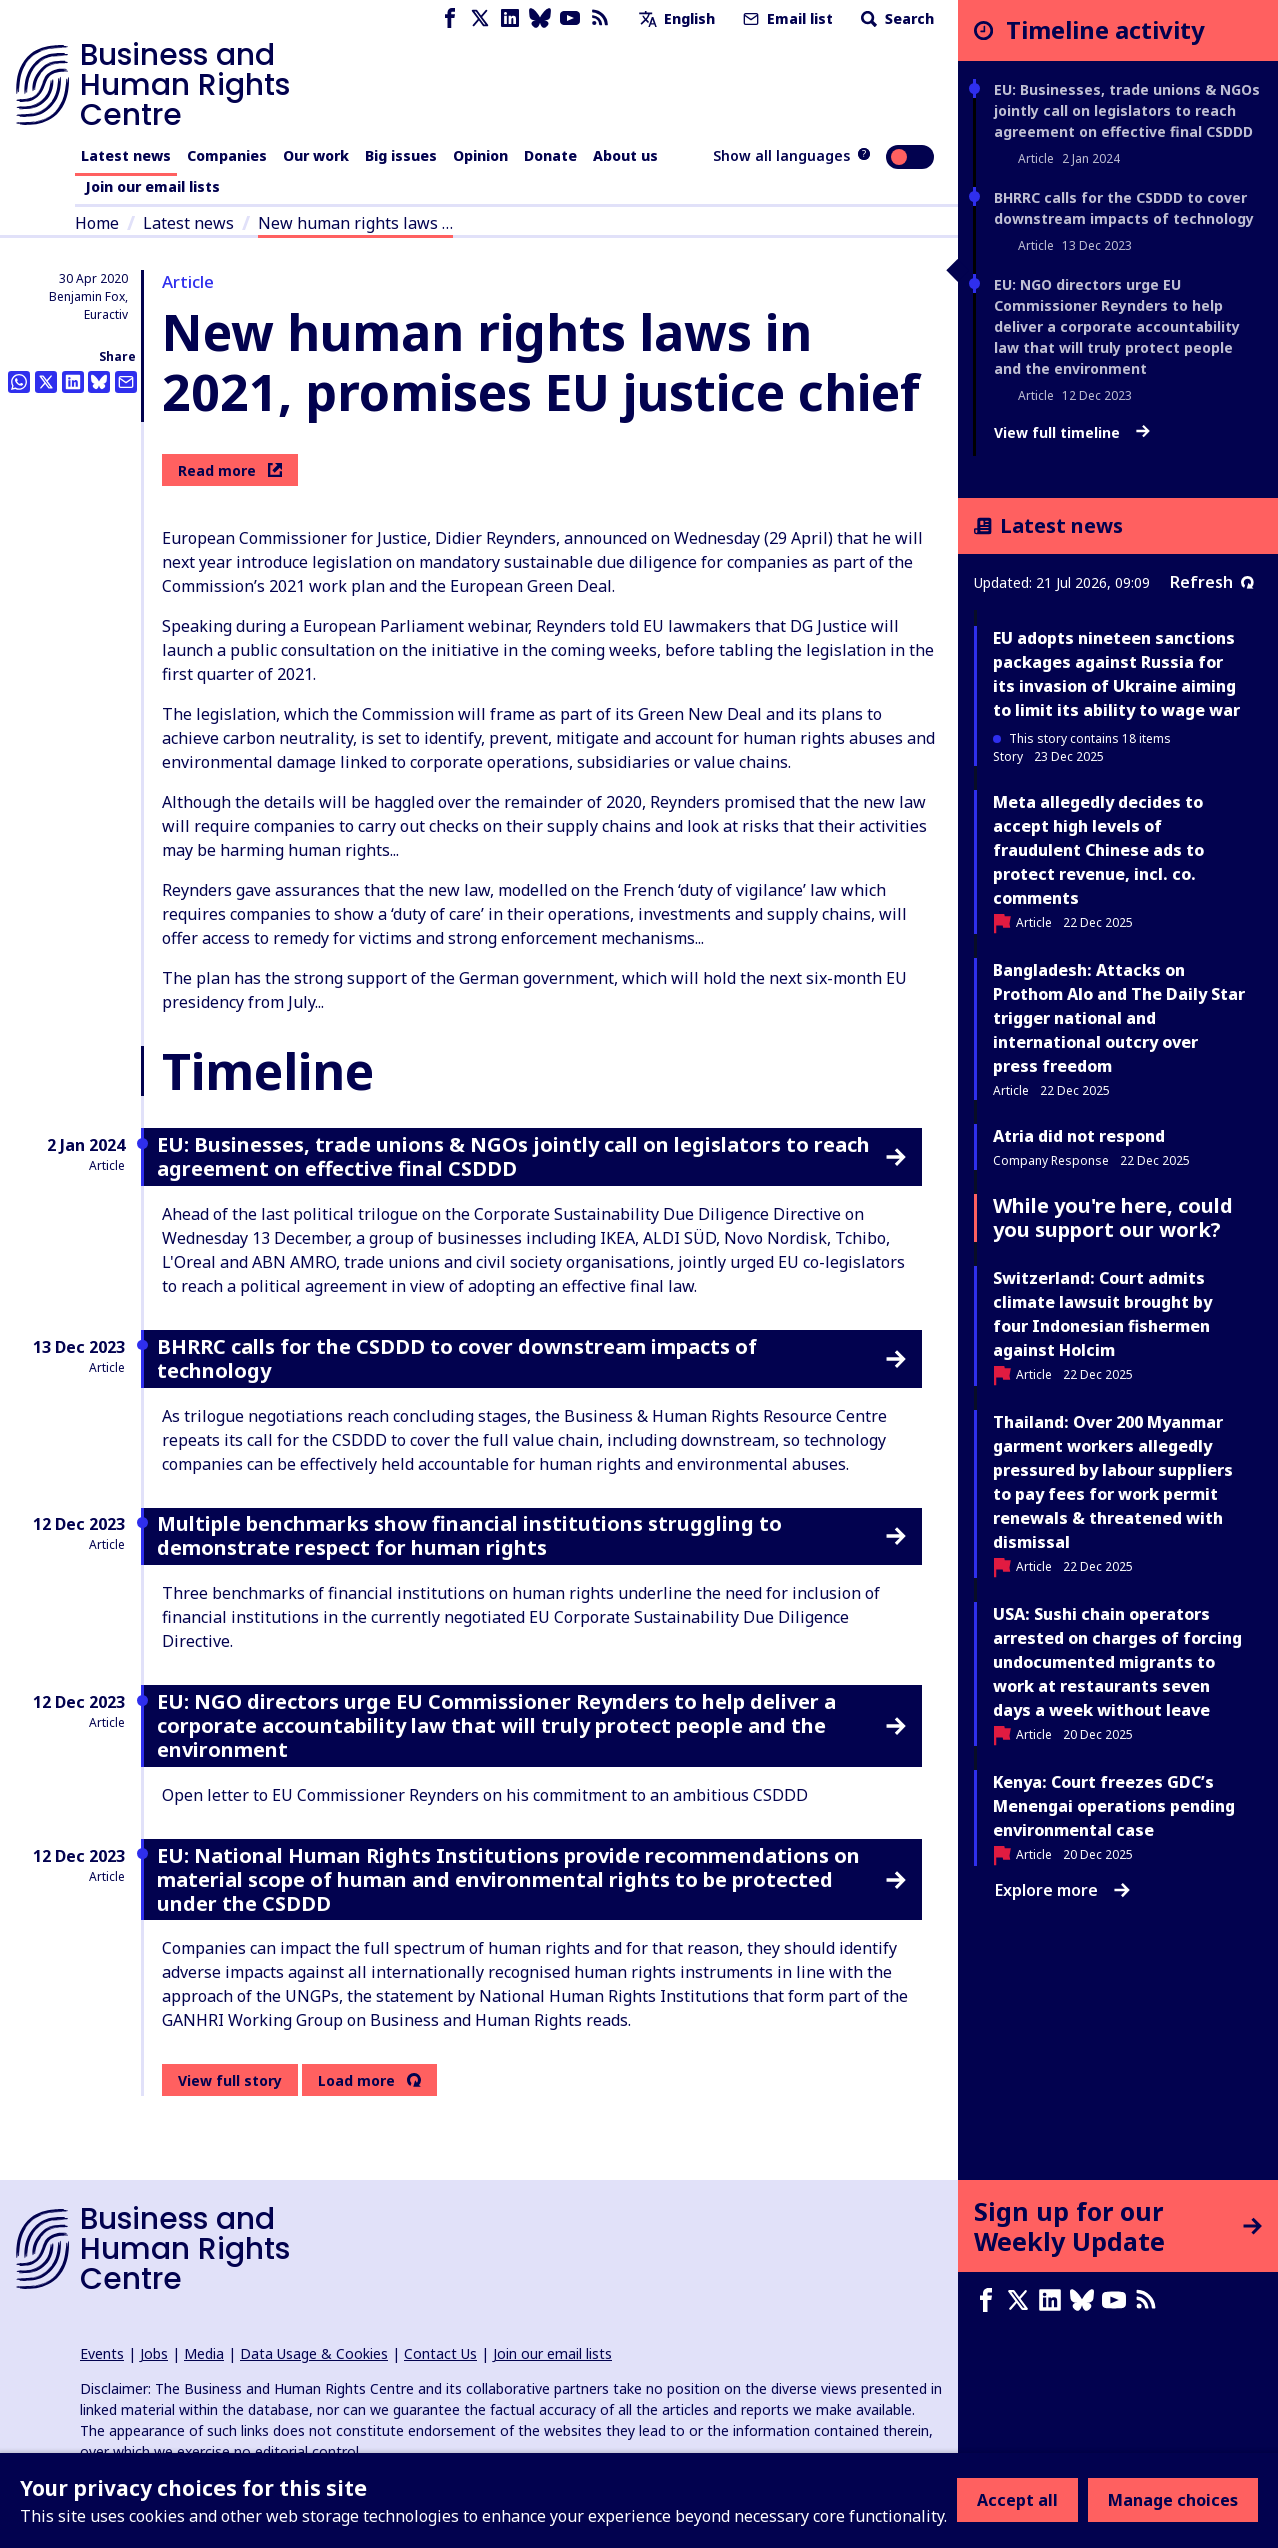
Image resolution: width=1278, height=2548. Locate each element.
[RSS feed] (600, 18)
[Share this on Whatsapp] (19, 382)
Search (895, 18)
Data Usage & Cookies (314, 2353)
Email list (786, 18)
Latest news (126, 155)
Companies (227, 155)
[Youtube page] (570, 18)
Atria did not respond (1079, 1136)
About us (625, 155)
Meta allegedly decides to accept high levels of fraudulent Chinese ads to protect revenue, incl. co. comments (1098, 850)
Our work (316, 155)
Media (204, 2353)
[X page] (480, 18)
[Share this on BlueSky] (99, 382)
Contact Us (440, 2353)
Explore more (1062, 1890)
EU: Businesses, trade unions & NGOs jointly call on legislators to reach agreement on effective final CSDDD (1127, 110)
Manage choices (1173, 2500)
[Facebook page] (450, 18)
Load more (356, 2081)
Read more (230, 470)
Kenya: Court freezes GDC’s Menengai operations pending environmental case (1114, 1806)
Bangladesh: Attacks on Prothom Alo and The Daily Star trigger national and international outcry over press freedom (1119, 1018)
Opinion (480, 155)
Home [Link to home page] (97, 223)
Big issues (401, 155)
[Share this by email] (126, 382)
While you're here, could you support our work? (1113, 1217)
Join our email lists (152, 186)
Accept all (1017, 2500)
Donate (550, 155)
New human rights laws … (355, 223)
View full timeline (1072, 433)
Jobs (154, 2353)
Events (102, 2353)
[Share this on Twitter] (46, 382)
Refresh (1212, 582)
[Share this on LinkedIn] (73, 382)
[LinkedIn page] (510, 18)
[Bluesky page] (540, 18)
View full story (230, 2080)
